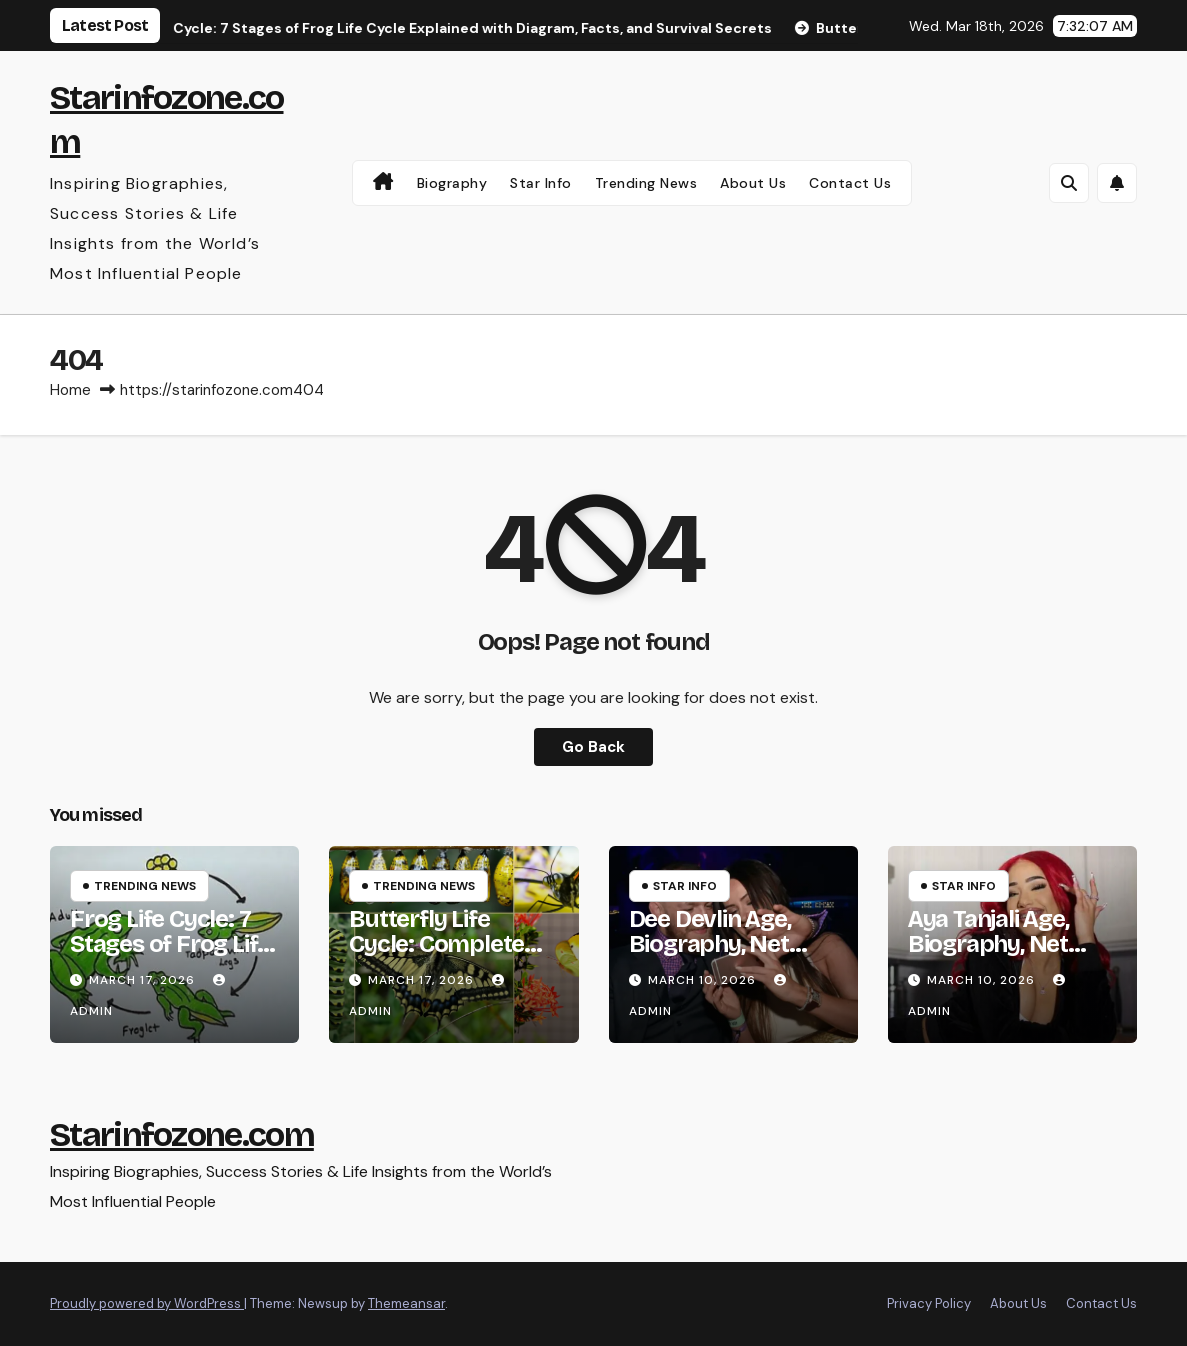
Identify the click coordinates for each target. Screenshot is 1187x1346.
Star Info (541, 183)
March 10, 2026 (704, 980)
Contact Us (850, 183)
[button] (1069, 183)
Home (70, 390)
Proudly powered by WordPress (147, 1303)
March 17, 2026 (144, 980)
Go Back (593, 747)
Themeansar (406, 1303)
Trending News (646, 183)
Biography (452, 183)
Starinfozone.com (182, 1134)
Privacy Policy (929, 1303)
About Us (753, 183)
